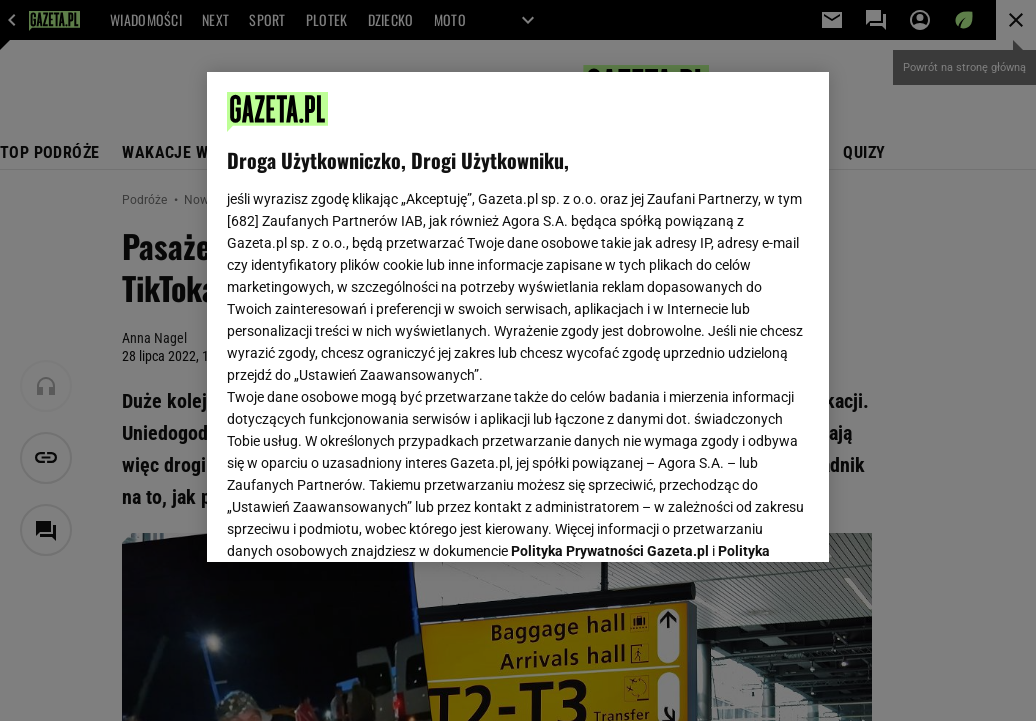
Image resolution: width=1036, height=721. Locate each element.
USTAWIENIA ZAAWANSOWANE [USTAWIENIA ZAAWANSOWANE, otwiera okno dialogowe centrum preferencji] (358, 522)
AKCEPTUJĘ (741, 523)
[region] (518, 317)
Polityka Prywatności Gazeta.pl (610, 297)
